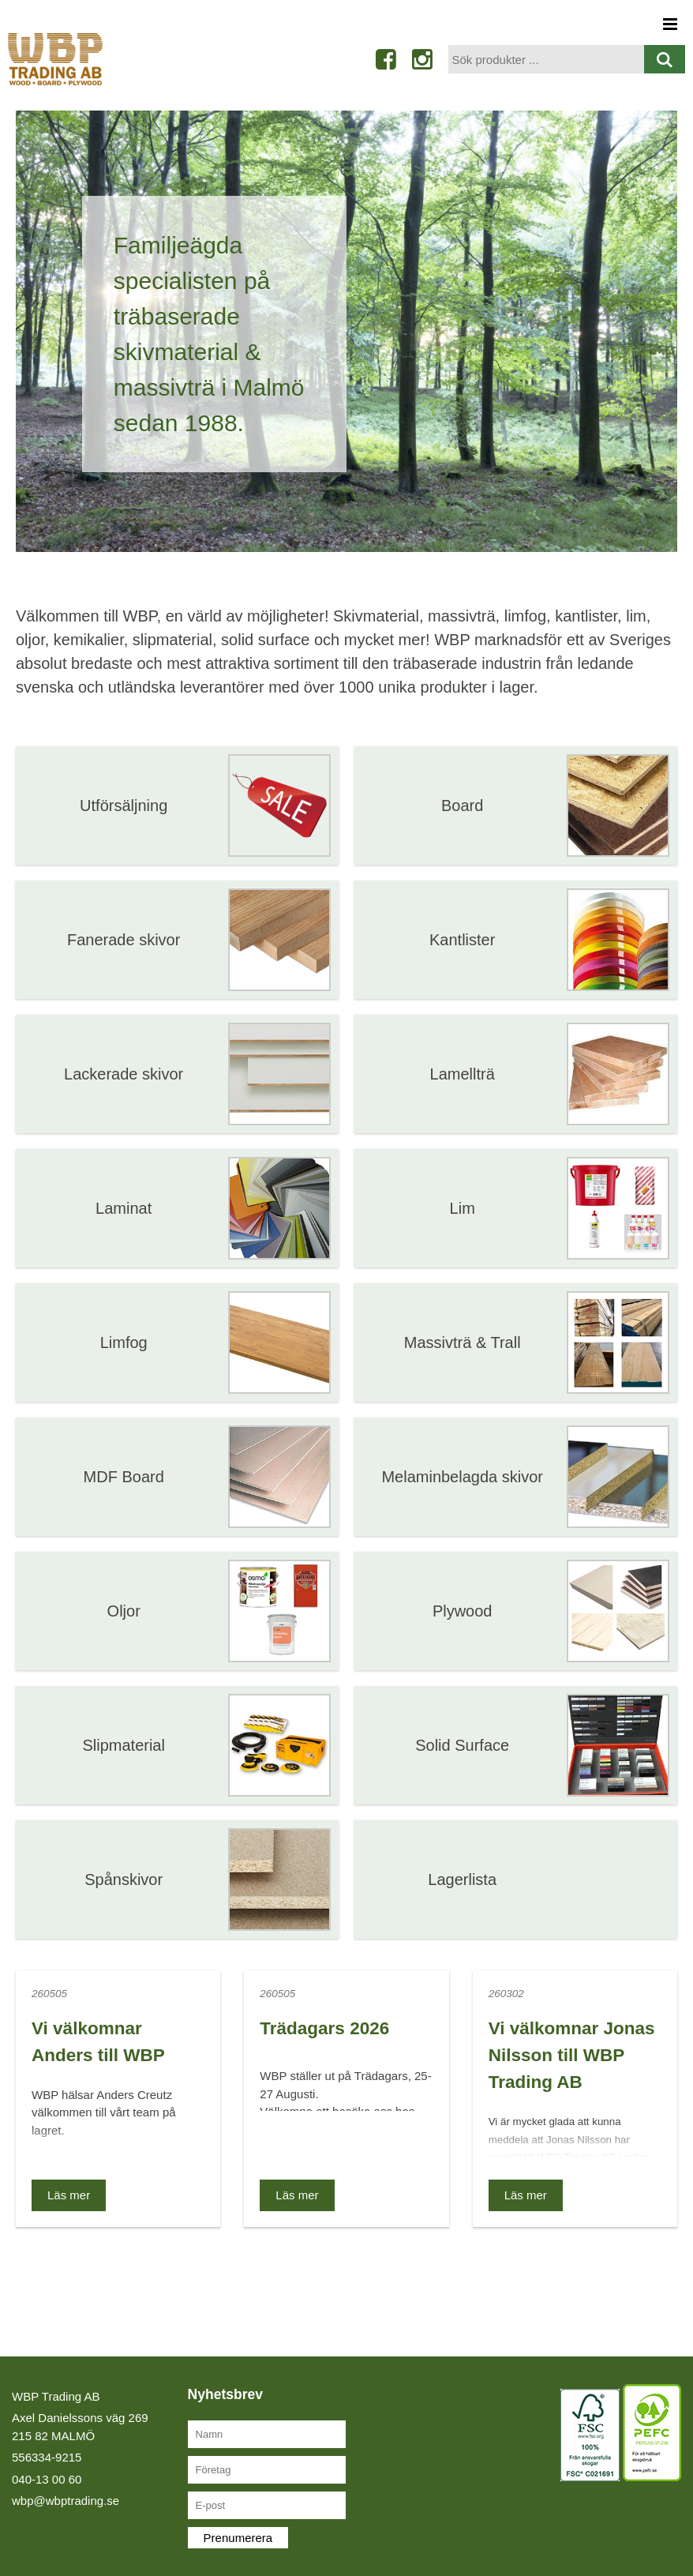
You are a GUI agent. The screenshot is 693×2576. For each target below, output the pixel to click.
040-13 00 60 (46, 2479)
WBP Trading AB (55, 2396)
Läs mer (68, 2195)
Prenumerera (238, 2537)
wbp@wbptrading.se (65, 2500)
